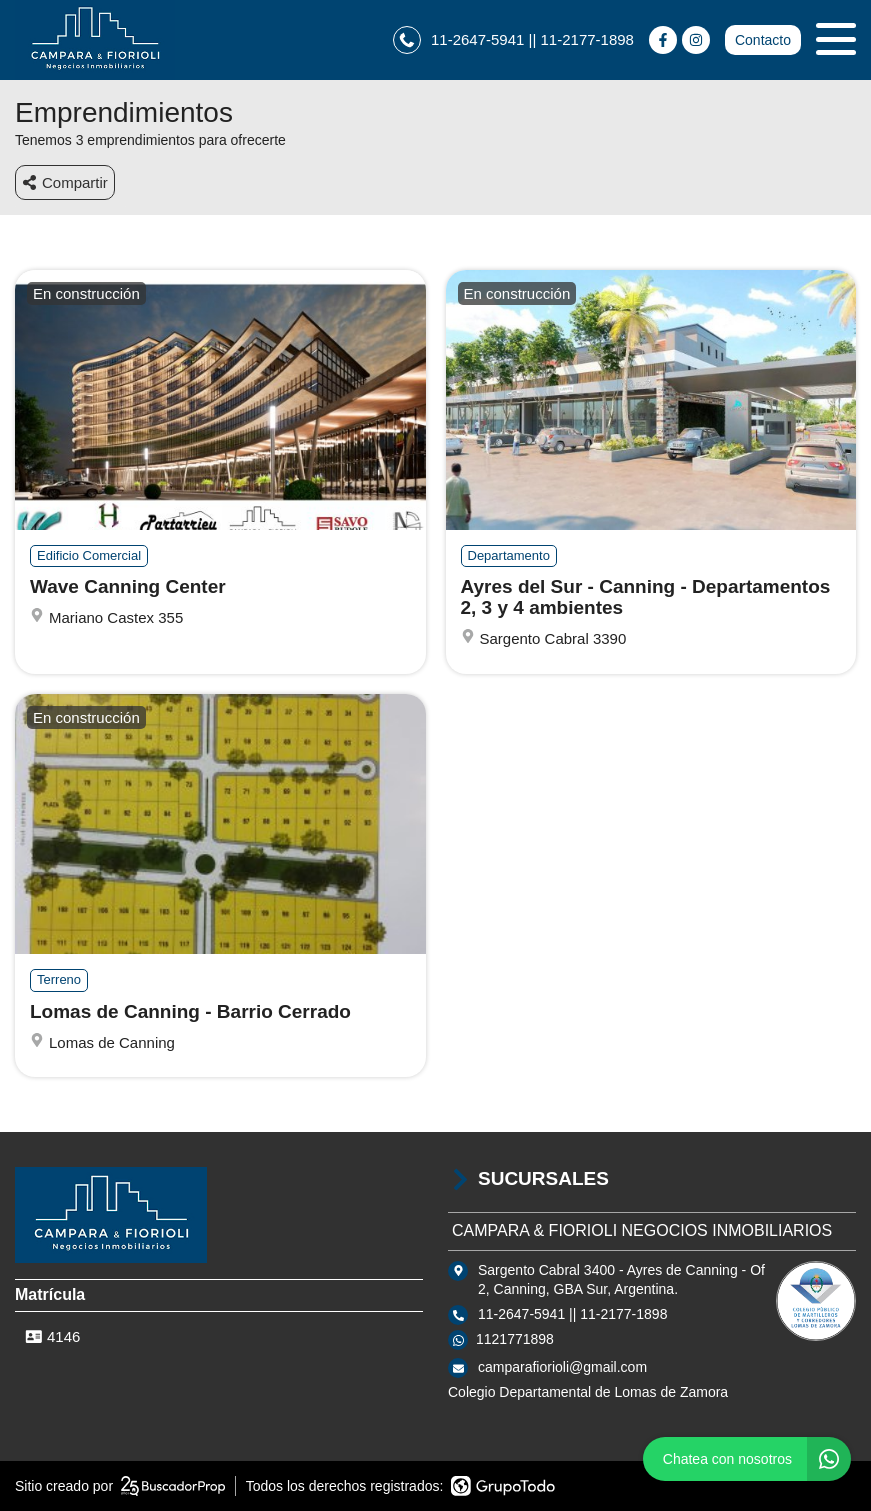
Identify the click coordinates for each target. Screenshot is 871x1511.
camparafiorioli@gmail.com (562, 1367)
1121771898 (515, 1339)
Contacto (763, 40)
